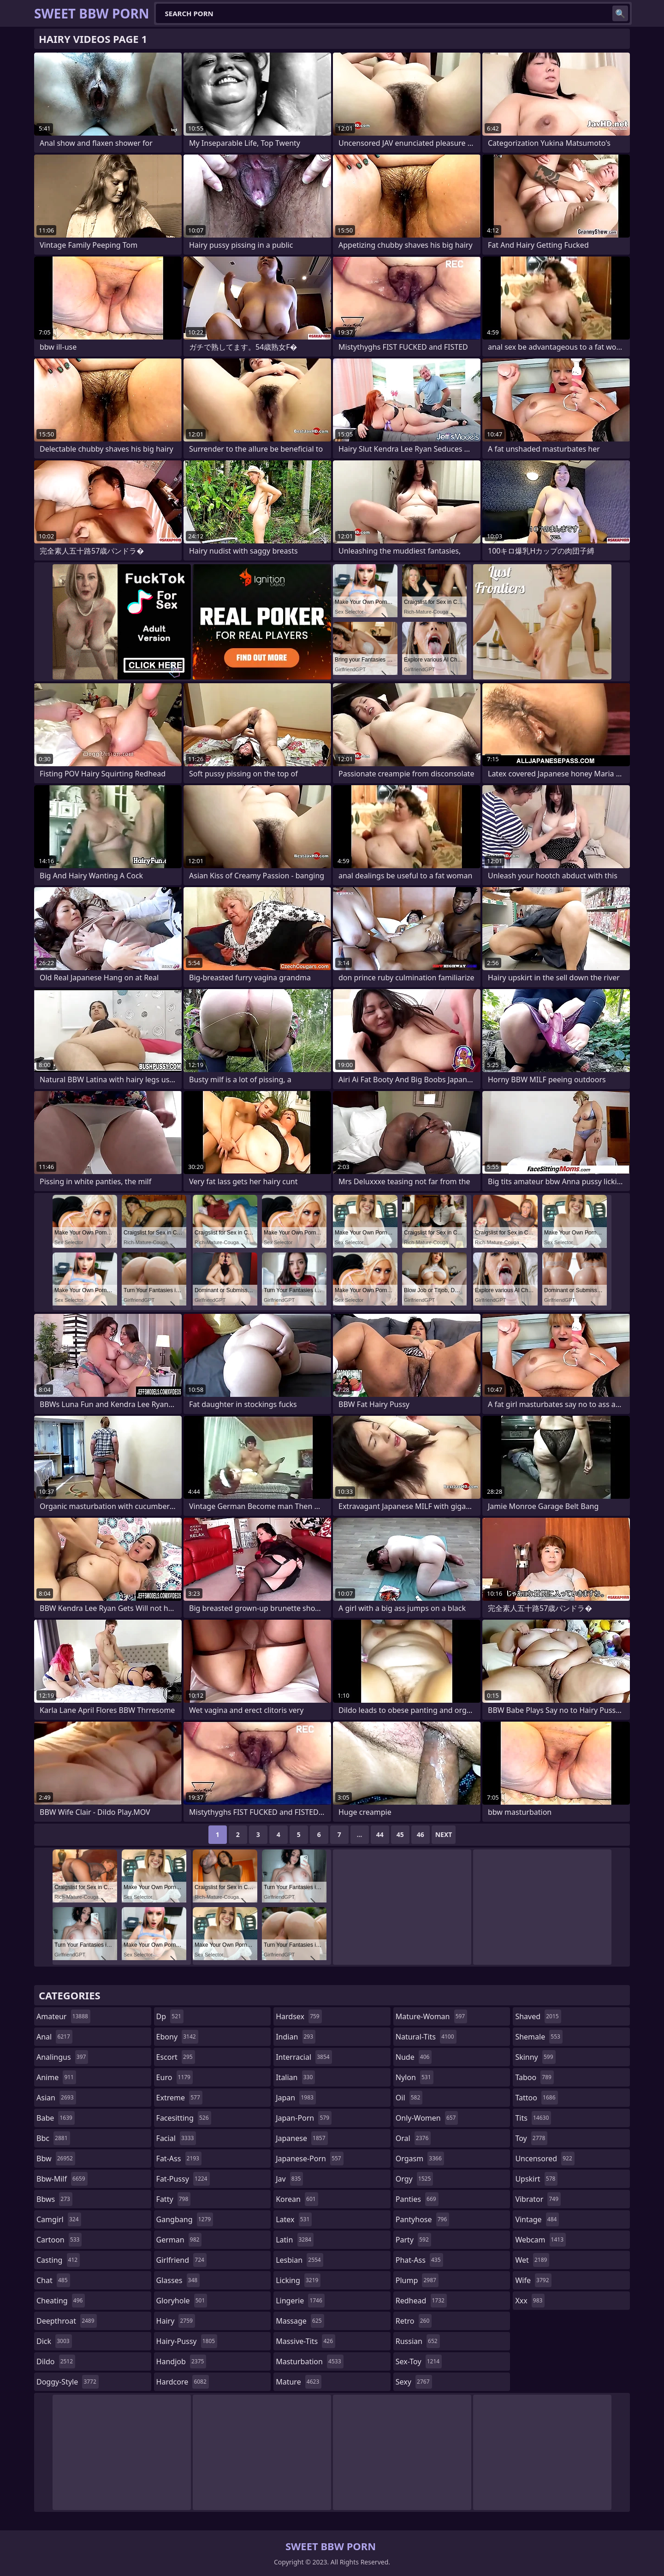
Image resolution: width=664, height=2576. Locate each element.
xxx (530, 2301)
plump (417, 2280)
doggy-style (67, 2382)
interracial (304, 2057)
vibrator (538, 2199)
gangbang (184, 2219)
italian (295, 2077)
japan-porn (304, 2118)
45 (400, 1834)
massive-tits (305, 2341)
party (413, 2240)
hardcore (182, 2382)
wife (533, 2280)
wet (532, 2260)
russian (418, 2341)
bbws (54, 2199)
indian (295, 2037)
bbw (55, 2158)
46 (420, 1834)
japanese (301, 2138)
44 (380, 1834)
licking (298, 2280)
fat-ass (179, 2158)
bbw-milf (62, 2179)
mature (298, 2382)
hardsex (299, 2016)
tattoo (536, 2098)
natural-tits (426, 2037)
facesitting (183, 2118)
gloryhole (182, 2301)
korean (297, 2199)
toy (531, 2138)
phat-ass (419, 2260)
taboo (534, 2077)
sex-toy (419, 2361)
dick (54, 2341)
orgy (414, 2179)
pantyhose (423, 2219)
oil (409, 2098)
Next (443, 1834)
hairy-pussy (187, 2341)
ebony (177, 2037)
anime (56, 2077)
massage (300, 2321)
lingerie (300, 2301)
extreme (179, 2098)
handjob (181, 2361)
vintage (537, 2219)
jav (289, 2179)
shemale (539, 2037)
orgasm (420, 2158)
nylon (414, 2077)
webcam (540, 2240)
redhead (421, 2301)
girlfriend (181, 2260)
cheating (60, 2301)
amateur (63, 2016)
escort (175, 2057)
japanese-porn (310, 2158)
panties (417, 2199)
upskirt (536, 2179)
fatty (173, 2199)
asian (56, 2098)
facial (176, 2138)
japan (296, 2098)
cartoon (59, 2240)
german (179, 2240)
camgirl (58, 2219)
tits (533, 2118)
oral (413, 2138)
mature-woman (431, 2016)
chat (53, 2280)
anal (54, 2037)
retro (414, 2321)
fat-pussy (183, 2179)
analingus (62, 2057)
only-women (427, 2118)
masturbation (309, 2361)
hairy (175, 2321)
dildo (55, 2361)
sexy (414, 2382)
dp (170, 2016)
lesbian (299, 2260)
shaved (538, 2016)
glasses (178, 2280)
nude (414, 2057)
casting (58, 2260)
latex (294, 2219)
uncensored (544, 2158)
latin (295, 2240)
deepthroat (66, 2321)
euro (174, 2077)
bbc (53, 2138)
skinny (535, 2057)
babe (55, 2118)
